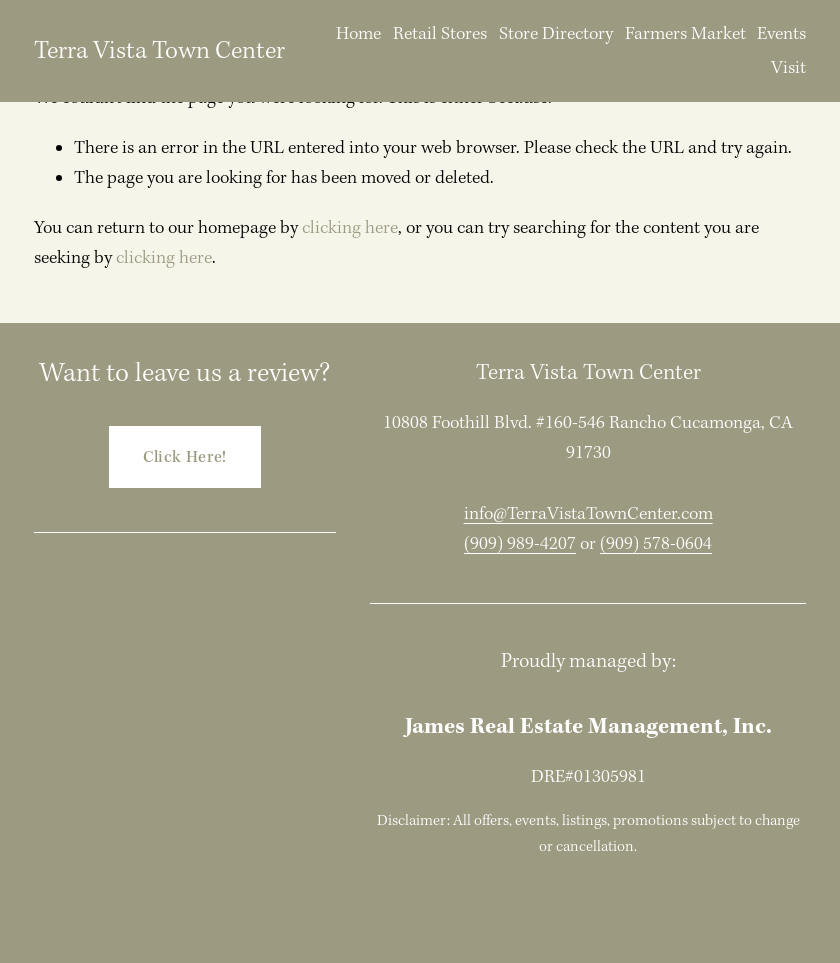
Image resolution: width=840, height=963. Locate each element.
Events (781, 33)
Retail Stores (440, 33)
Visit (788, 67)
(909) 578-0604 (656, 543)
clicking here (350, 227)
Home (358, 33)
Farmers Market (685, 33)
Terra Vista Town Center (159, 51)
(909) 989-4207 (520, 543)
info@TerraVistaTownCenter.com (588, 513)
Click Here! (185, 457)
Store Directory (556, 33)
